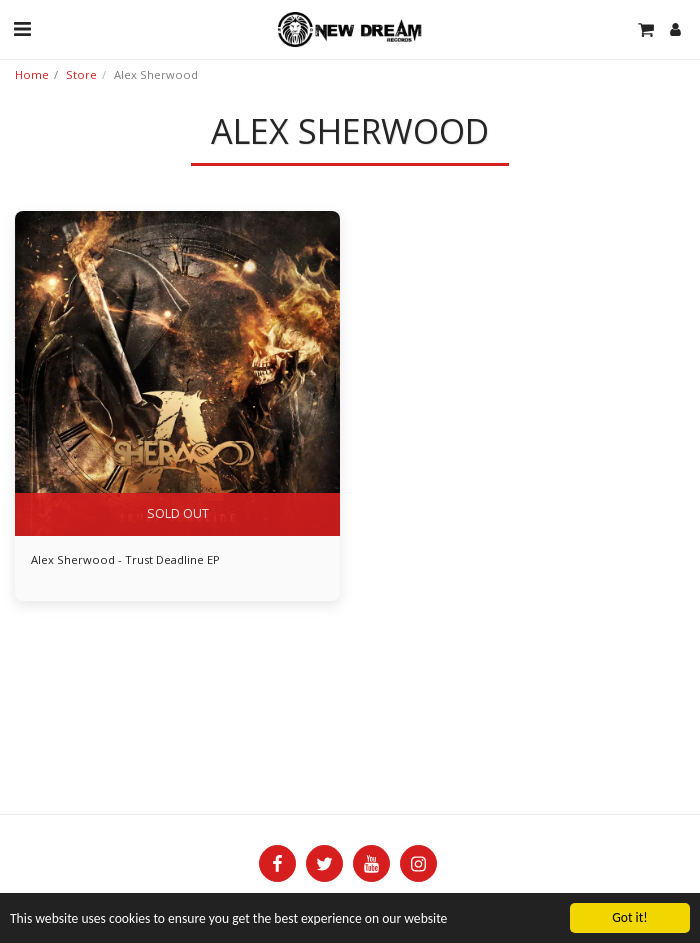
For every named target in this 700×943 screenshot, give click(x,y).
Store (81, 74)
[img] (177, 373)
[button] (22, 28)
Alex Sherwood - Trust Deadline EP (125, 559)
